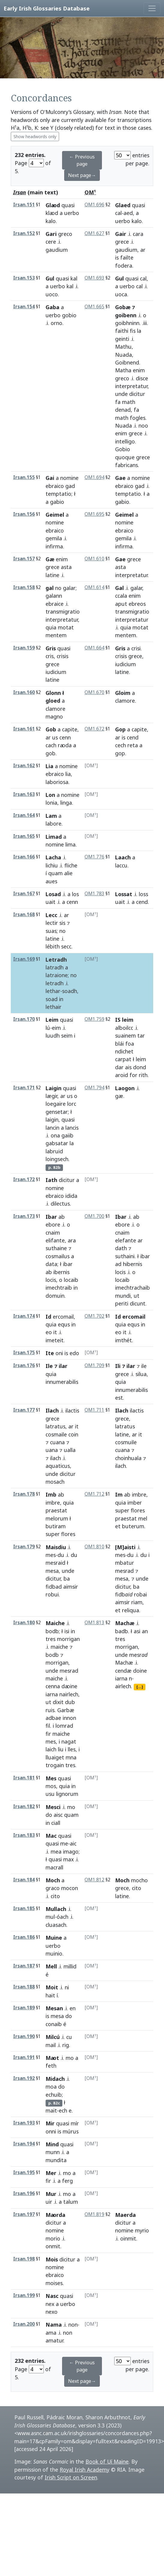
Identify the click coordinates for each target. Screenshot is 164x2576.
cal (118, 212)
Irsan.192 (24, 2078)
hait (50, 1995)
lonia (51, 802)
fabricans (126, 465)
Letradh (56, 959)
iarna (52, 1694)
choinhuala (128, 1458)
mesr (138, 1654)
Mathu (123, 346)
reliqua (130, 1610)
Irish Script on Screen (71, 2477)
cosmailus (58, 1256)
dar (119, 1067)
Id (48, 1316)
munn (53, 2152)
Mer (51, 2173)
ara (72, 1240)
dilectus (60, 1203)
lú (48, 1027)
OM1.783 (94, 893)
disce (142, 378)
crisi (136, 648)
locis (51, 1279)
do (49, 1814)
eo (49, 1332)
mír (75, 2123)
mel (142, 1518)
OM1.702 (94, 1316)
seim (67, 1035)
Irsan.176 (24, 1365)
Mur (51, 2193)
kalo (51, 221)
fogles (137, 417)
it (55, 1332)
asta (66, 567)
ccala (121, 595)
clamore (55, 708)
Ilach (52, 1410)
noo (143, 425)
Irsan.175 (24, 1352)
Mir (50, 2123)
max (68, 1859)
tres (50, 1638)
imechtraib (59, 1287)
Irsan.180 (24, 1622)
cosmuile (126, 1442)
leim (141, 1059)
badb (121, 1631)
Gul (50, 278)
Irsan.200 (24, 2324)
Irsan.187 (24, 1966)
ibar (68, 1264)
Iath (51, 1179)
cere (51, 241)
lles (72, 1749)
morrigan (68, 1638)
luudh (53, 1035)
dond (139, 1067)
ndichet (124, 1051)
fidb (124, 1594)
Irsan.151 (24, 205)
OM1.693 (94, 278)
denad (123, 409)
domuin (55, 1295)
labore (53, 823)
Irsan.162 (24, 765)
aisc (58, 1814)
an (145, 1631)
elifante (55, 1240)
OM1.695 (94, 514)
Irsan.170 (24, 1019)
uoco (52, 294)
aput (121, 603)
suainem (125, 1035)
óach (62, 1916)
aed (128, 212)
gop (120, 753)
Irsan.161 (24, 729)
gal (50, 587)
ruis (50, 1710)
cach (51, 745)
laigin (52, 1119)
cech (120, 745)
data (51, 1264)
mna (71, 1757)
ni (67, 1987)
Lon (50, 794)
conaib (54, 2024)
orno (56, 323)
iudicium (56, 671)
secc (66, 946)
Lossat (123, 894)
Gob (51, 729)
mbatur (124, 1562)
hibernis (132, 1264)
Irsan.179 (24, 1547)
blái (119, 1043)
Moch (53, 1880)
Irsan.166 (24, 857)
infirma (54, 546)
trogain (55, 1765)
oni (59, 1353)
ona (55, 1135)
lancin (52, 1127)
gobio (69, 315)
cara (138, 233)
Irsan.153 (24, 278)
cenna (53, 1686)
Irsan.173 (24, 1216)
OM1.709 (94, 1365)
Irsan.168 (24, 914)
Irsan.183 (24, 1835)
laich (51, 1749)
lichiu (52, 865)
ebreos (137, 603)
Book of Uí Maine (107, 2461)
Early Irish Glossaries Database (47, 8)
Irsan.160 (24, 692)
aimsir (70, 1586)
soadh (69, 991)
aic (73, 1843)
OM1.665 (94, 306)
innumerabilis (131, 1389)
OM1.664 (94, 648)
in (61, 999)
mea (56, 1851)
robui (52, 1594)
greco (65, 233)
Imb (51, 1494)
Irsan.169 (24, 959)
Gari (51, 233)
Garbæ (65, 1710)
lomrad (64, 1725)
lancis (72, 1127)
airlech (123, 1686)
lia (68, 773)
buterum (133, 1526)
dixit (58, 1702)
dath (121, 1248)
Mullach (56, 1908)
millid (70, 1966)
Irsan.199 (24, 2295)
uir (49, 2201)
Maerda (125, 2214)
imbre (53, 1502)
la (139, 330)
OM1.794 (94, 1088)
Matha (123, 370)
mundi (123, 1295)
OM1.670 (94, 692)
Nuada (123, 354)
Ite (50, 1353)
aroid (121, 1075)
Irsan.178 (24, 1494)
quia (51, 627)
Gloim (122, 692)
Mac (51, 1835)
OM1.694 (94, 477)
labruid (54, 1151)
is (117, 257)
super (53, 1534)
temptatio (58, 493)
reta (132, 745)
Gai (50, 477)
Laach (123, 857)
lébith (53, 946)
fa (118, 401)
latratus (55, 1426)
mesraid (55, 1562)
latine (52, 575)
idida (71, 1195)
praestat (56, 1510)
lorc (71, 1103)
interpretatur (131, 386)
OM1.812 (94, 1880)
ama (51, 2332)
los (75, 894)
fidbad (54, 1586)
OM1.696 (94, 205)
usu (50, 1793)
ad (118, 1264)
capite (69, 729)
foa (129, 1043)
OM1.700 (94, 1216)
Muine (54, 1937)
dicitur (137, 393)
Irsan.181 (24, 1778)
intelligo (125, 441)
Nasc (52, 2295)
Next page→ (82, 175)
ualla (70, 1450)
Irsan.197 (24, 2214)
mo (71, 1807)
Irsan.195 (24, 2172)
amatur (54, 2340)
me (64, 1843)
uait (50, 901)
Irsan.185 (24, 1908)
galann (54, 595)
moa (51, 2086)
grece (122, 241)
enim (139, 370)
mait (51, 2110)
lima (70, 844)
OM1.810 (94, 1547)
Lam (51, 815)
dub (70, 1702)
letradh (55, 983)
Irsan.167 (24, 893)
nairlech (68, 1694)
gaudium (126, 249)
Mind (52, 2144)
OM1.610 (94, 559)
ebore (53, 1224)
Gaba (52, 307)
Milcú (53, 2036)
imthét (123, 1340)
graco (53, 1888)
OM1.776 (94, 857)
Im (119, 1494)
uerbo (71, 212)
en (73, 2008)
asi (137, 1631)
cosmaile (56, 1434)
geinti (122, 338)
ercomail (63, 1316)
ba (67, 1578)
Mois (52, 2259)
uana (52, 1450)
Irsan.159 (24, 648)
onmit (53, 2246)
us (55, 737)
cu (69, 2036)
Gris (120, 648)
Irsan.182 (24, 1806)
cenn (65, 737)
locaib (71, 1279)
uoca (121, 294)
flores (138, 1510)
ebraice (55, 603)
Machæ (124, 1623)
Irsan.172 (24, 1179)
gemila (54, 538)
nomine (69, 477)
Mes (51, 1778)
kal (73, 278)
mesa (52, 1570)
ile (144, 1365)
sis (62, 922)
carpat (123, 1059)
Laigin (53, 1088)
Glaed (122, 205)
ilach (55, 1458)
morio (53, 2238)
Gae (120, 477)
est (119, 1397)
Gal (119, 587)
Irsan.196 (24, 2193)
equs (64, 1324)
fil (48, 1725)
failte (126, 257)
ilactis (72, 1410)
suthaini (125, 1256)
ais (128, 1067)
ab (61, 1216)
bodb (52, 1631)
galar (69, 587)
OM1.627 (94, 233)
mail (51, 2045)
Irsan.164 (24, 815)
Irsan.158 (24, 587)
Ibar (51, 1216)
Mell (51, 1966)
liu (61, 1749)
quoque (125, 457)
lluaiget (55, 1757)
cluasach (56, 1924)
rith (143, 1075)
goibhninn (127, 323)
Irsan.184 (24, 1880)
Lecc (51, 915)
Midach (55, 2078)
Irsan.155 (24, 477)
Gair (120, 233)
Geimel (55, 514)
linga (66, 802)
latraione (57, 975)
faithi (121, 330)
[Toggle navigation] (152, 8)
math (128, 401)
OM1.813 (94, 1622)
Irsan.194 (24, 2144)
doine (140, 1670)
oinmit (128, 2238)
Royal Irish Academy (84, 2469)
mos (51, 1786)
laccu (121, 865)
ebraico (55, 485)
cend (133, 737)
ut (136, 1295)
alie (68, 873)
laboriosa (57, 782)
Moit (52, 1987)
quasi (68, 205)
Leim (52, 1019)
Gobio (122, 449)
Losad (53, 894)
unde (121, 393)
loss (143, 894)
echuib (54, 2094)
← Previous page (82, 160)
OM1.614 (94, 587)
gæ (119, 1095)
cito (136, 1888)
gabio (122, 501)
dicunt (137, 1303)
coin (73, 1434)
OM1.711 (94, 1410)
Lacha (53, 857)
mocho (139, 1880)
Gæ (50, 559)
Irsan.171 (24, 1088)
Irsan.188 (24, 1987)
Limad (54, 836)
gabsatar (57, 1143)
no (58, 587)
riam (136, 1602)
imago (71, 1851)
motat (66, 627)
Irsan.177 (24, 1410)
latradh (55, 967)
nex (50, 2303)
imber (134, 1502)
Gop (120, 729)
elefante (125, 1240)
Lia (49, 766)
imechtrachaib (132, 1287)
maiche (59, 1646)
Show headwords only (34, 136)
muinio (54, 1953)
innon (69, 1717)
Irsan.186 (24, 1937)
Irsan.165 (24, 836)
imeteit (55, 1340)
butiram (56, 1526)
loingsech (57, 1159)
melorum (57, 1518)
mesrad (124, 1570)
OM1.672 (94, 729)
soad (52, 999)
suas (51, 930)
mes (51, 1554)
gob (50, 753)
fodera (123, 265)
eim (56, 1027)
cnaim (53, 1232)
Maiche (55, 1623)
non (73, 2324)
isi (66, 1631)
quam (55, 873)
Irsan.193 (24, 2123)
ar (142, 249)
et (118, 1526)
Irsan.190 (24, 2036)
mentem (125, 635)
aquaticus (58, 1465)
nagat (68, 1741)
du (61, 1554)
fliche (70, 865)
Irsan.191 (24, 2057)
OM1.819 (94, 2214)
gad (70, 485)
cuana (57, 1442)
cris (50, 656)
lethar (53, 991)
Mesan (54, 2008)
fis (133, 330)
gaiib (67, 1135)
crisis (62, 656)
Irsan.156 (24, 514)
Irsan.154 (24, 306)
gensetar (57, 1111)
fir (48, 1733)
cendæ (123, 1670)
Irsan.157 (24, 559)
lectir (52, 922)
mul (50, 1916)
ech (63, 2110)
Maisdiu (56, 1547)
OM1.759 (94, 1019)
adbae (53, 1717)
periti (121, 1303)
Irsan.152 (24, 233)
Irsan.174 (24, 1316)
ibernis (61, 1272)
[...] (139, 1686)
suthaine (56, 1248)
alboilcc (124, 1027)
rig (65, 2045)
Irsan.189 (24, 2008)
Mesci (53, 1807)
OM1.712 (94, 1494)
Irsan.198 (24, 2259)
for (133, 1075)
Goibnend (127, 362)
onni (51, 2131)
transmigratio (63, 611)
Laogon (125, 1088)
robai (140, 1594)
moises (54, 2283)
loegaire (56, 1103)
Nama (54, 2324)
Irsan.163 (24, 794)
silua (141, 1374)
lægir (51, 1095)
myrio (142, 2230)
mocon (69, 1888)
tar (141, 1035)
